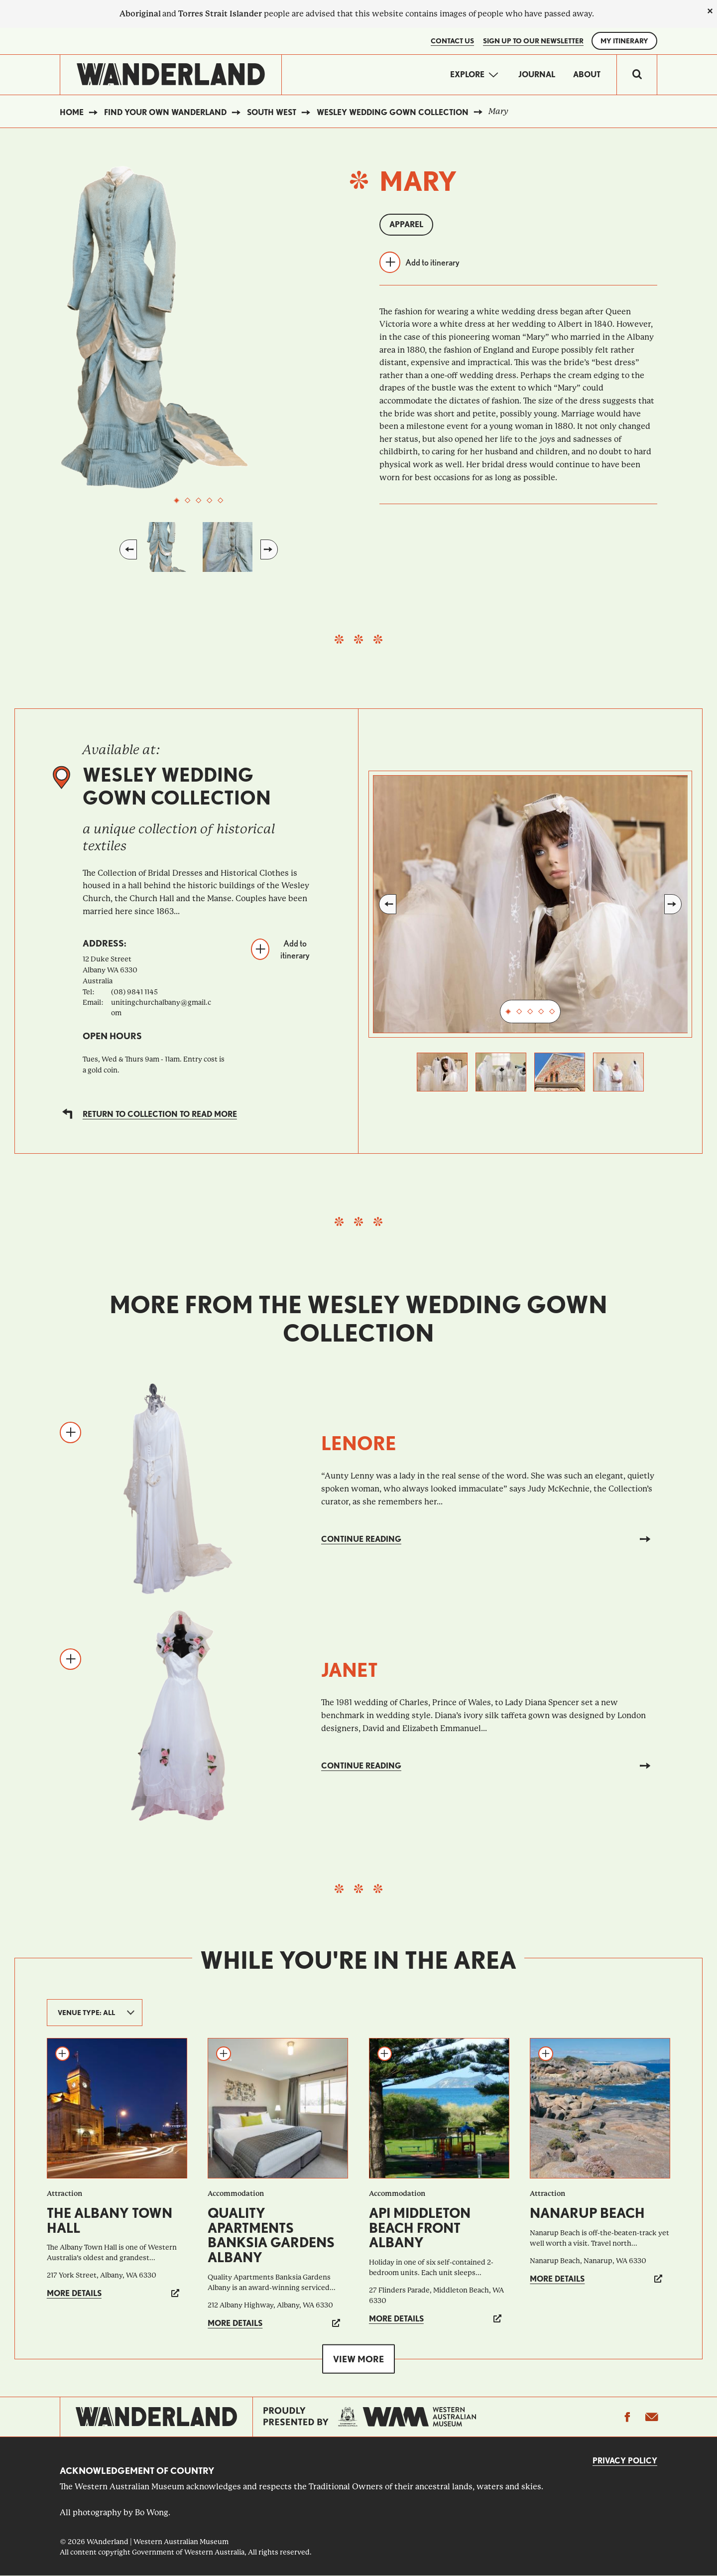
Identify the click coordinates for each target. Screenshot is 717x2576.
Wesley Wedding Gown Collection (393, 112)
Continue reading (361, 1539)
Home (72, 112)
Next (269, 549)
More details (74, 2293)
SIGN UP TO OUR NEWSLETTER (533, 41)
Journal (536, 74)
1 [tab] (177, 500)
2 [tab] (188, 500)
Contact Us (452, 41)
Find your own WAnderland (165, 112)
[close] (710, 11)
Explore (467, 74)
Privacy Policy (625, 2460)
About (586, 74)
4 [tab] (210, 500)
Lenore (358, 1443)
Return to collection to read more (160, 1114)
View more (358, 2358)
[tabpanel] (199, 327)
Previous (128, 549)
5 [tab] (221, 500)
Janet (349, 1670)
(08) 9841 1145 (134, 992)
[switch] (637, 75)
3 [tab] (199, 500)
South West (271, 112)
